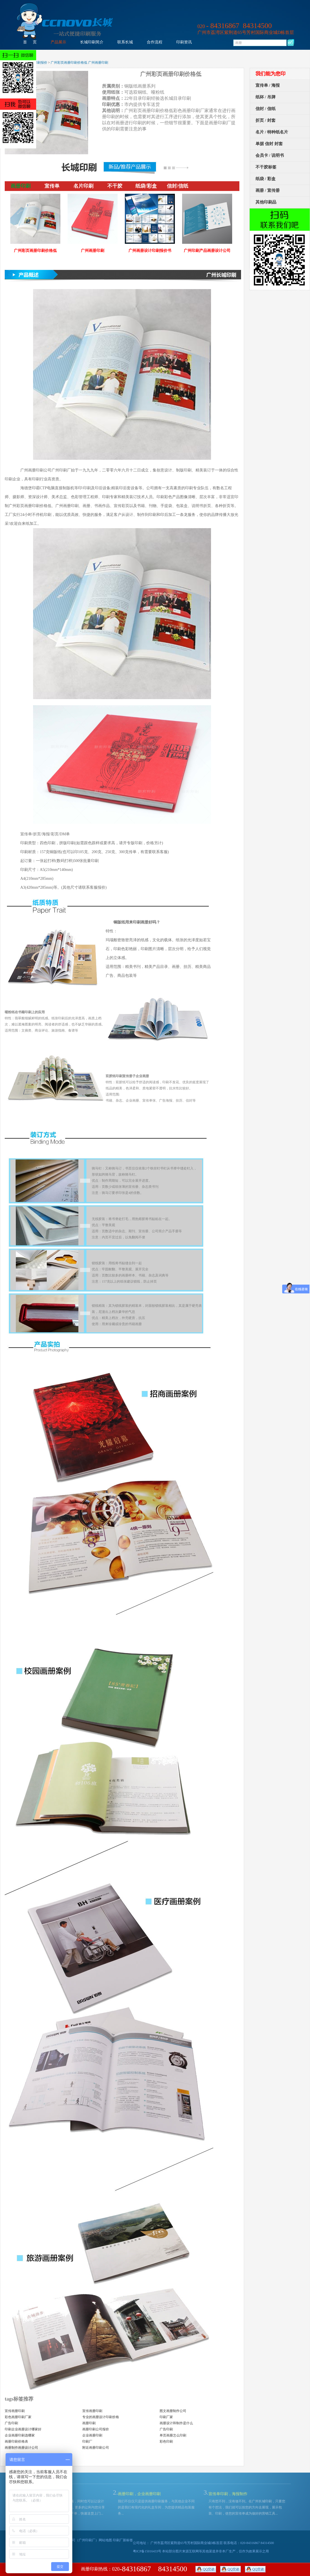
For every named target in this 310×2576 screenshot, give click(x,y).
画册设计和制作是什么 (176, 2423)
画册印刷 (89, 2423)
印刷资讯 (184, 42)
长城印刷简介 (91, 42)
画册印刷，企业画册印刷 (139, 2494)
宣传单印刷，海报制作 (228, 2494)
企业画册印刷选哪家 (20, 2435)
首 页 (30, 42)
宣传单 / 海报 (268, 85)
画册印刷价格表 (16, 2441)
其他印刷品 (266, 202)
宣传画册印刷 (15, 2411)
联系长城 (125, 42)
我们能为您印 (271, 73)
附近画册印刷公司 (95, 2448)
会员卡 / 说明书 (270, 155)
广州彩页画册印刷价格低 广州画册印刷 (79, 62)
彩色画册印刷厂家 (18, 2417)
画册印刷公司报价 (95, 2429)
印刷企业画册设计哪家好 (23, 2429)
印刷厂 (87, 2441)
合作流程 (154, 42)
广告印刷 (11, 2423)
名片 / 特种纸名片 (272, 132)
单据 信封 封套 (269, 143)
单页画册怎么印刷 (173, 2435)
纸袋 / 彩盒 (266, 179)
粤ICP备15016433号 (147, 2551)
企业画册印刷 (92, 2435)
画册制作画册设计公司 (21, 2448)
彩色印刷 (166, 2441)
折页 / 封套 (266, 120)
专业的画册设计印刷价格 (100, 2417)
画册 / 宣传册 (268, 190)
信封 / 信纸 (266, 108)
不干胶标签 (266, 167)
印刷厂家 (166, 2417)
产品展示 (58, 42)
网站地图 (105, 2540)
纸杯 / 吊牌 (266, 97)
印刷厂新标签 (123, 2540)
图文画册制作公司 (173, 2411)
